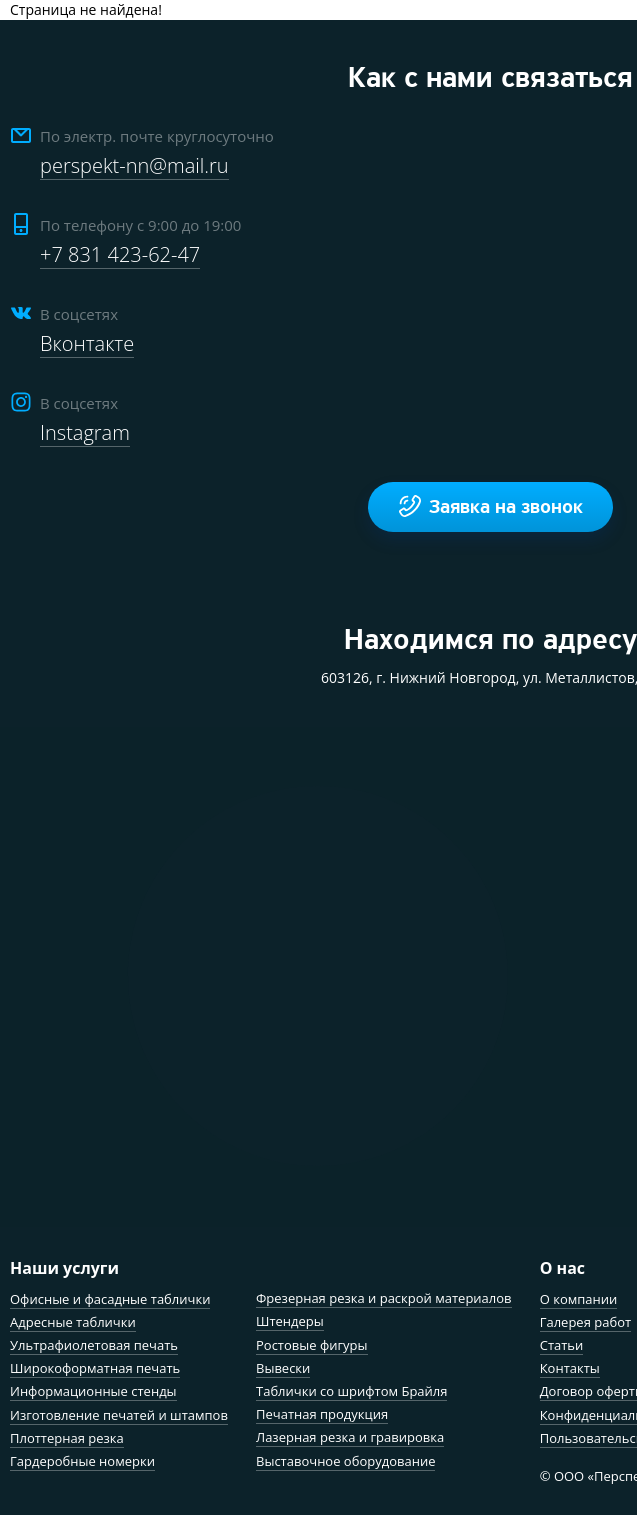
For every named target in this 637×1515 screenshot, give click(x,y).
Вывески (283, 1368)
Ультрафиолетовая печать (94, 1345)
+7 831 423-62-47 (120, 254)
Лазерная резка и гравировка (350, 1437)
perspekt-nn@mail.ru (134, 165)
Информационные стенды (93, 1391)
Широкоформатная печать (95, 1368)
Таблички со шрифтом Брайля (351, 1391)
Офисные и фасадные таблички (110, 1299)
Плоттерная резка (67, 1438)
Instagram (85, 432)
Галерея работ (585, 1322)
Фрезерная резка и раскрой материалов (384, 1298)
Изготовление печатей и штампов (119, 1415)
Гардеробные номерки (82, 1461)
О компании (579, 1299)
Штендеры (290, 1321)
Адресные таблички (73, 1322)
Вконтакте (87, 343)
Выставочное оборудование (345, 1461)
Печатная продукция (322, 1414)
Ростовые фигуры (312, 1345)
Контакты (570, 1368)
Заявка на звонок (490, 506)
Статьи (562, 1345)
